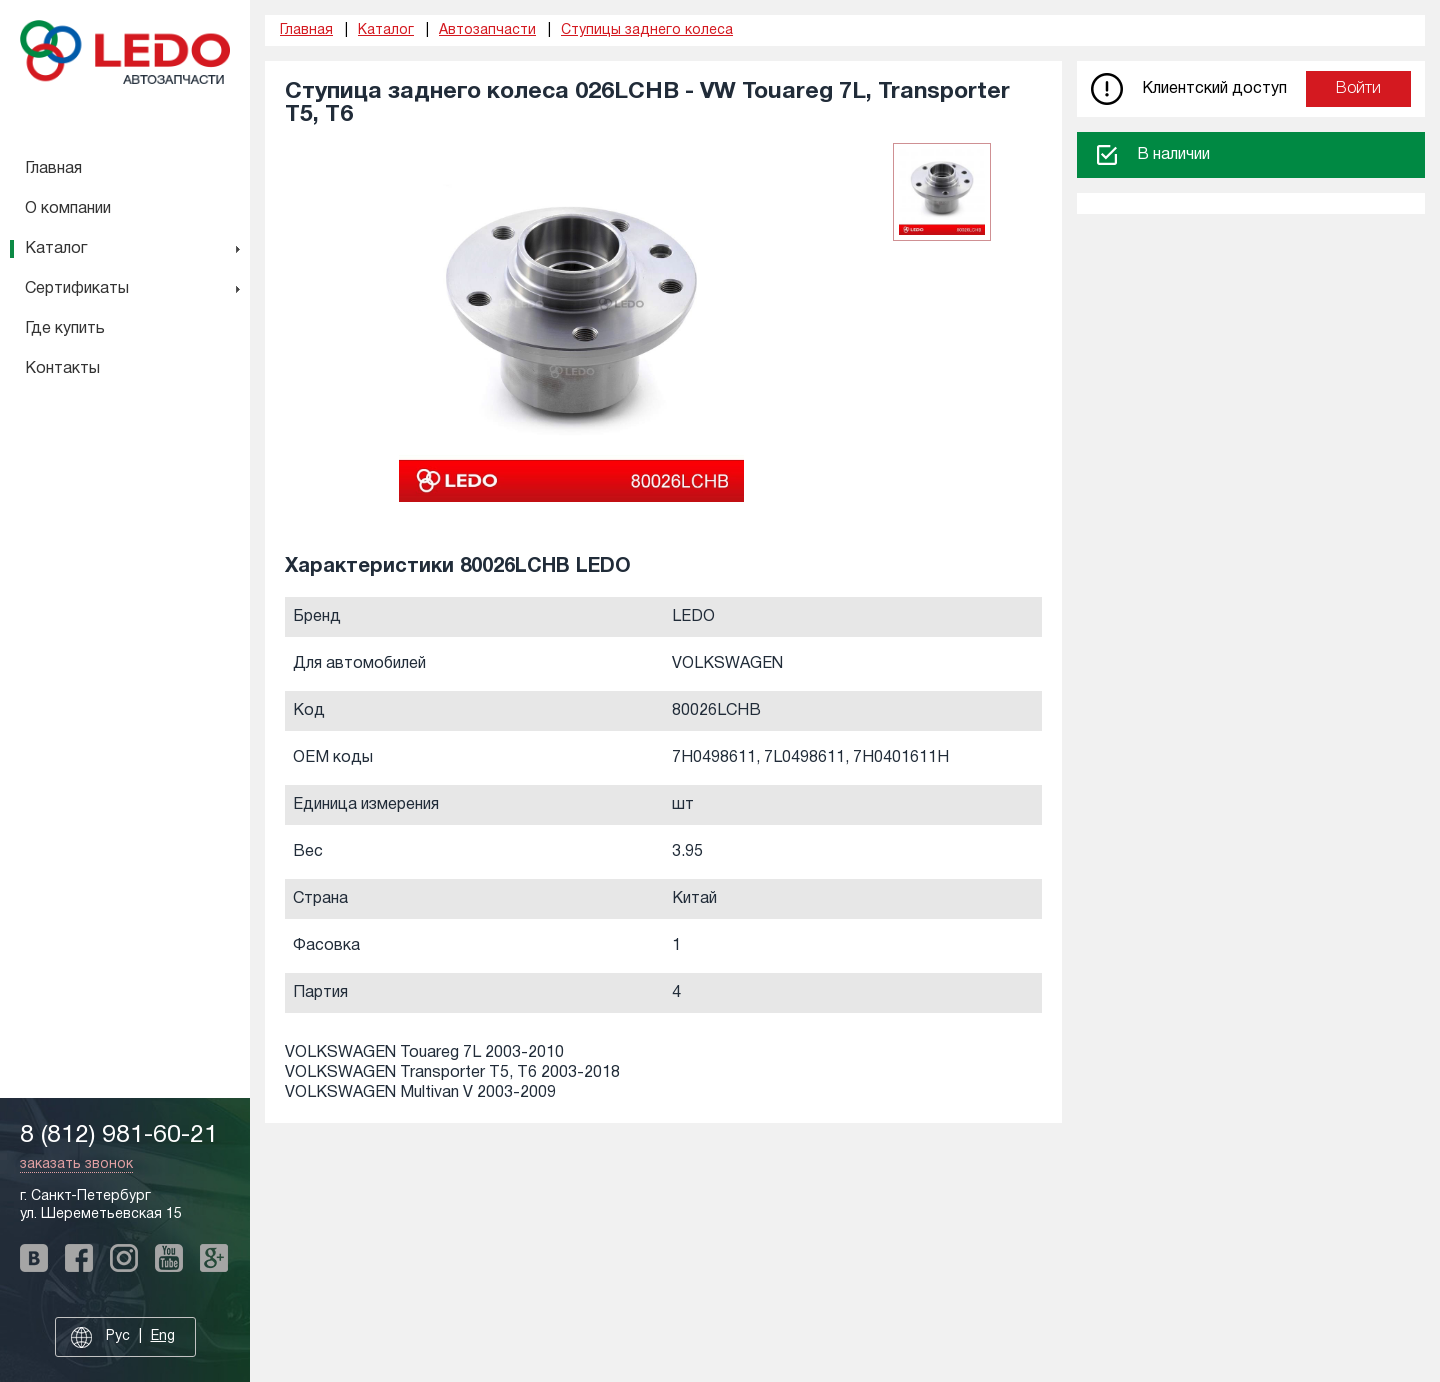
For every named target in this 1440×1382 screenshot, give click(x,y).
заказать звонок (76, 1164)
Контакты (62, 369)
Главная (53, 169)
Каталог (56, 249)
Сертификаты (77, 289)
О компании (68, 209)
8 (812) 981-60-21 (119, 1135)
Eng (163, 1336)
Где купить (65, 329)
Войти (1358, 89)
